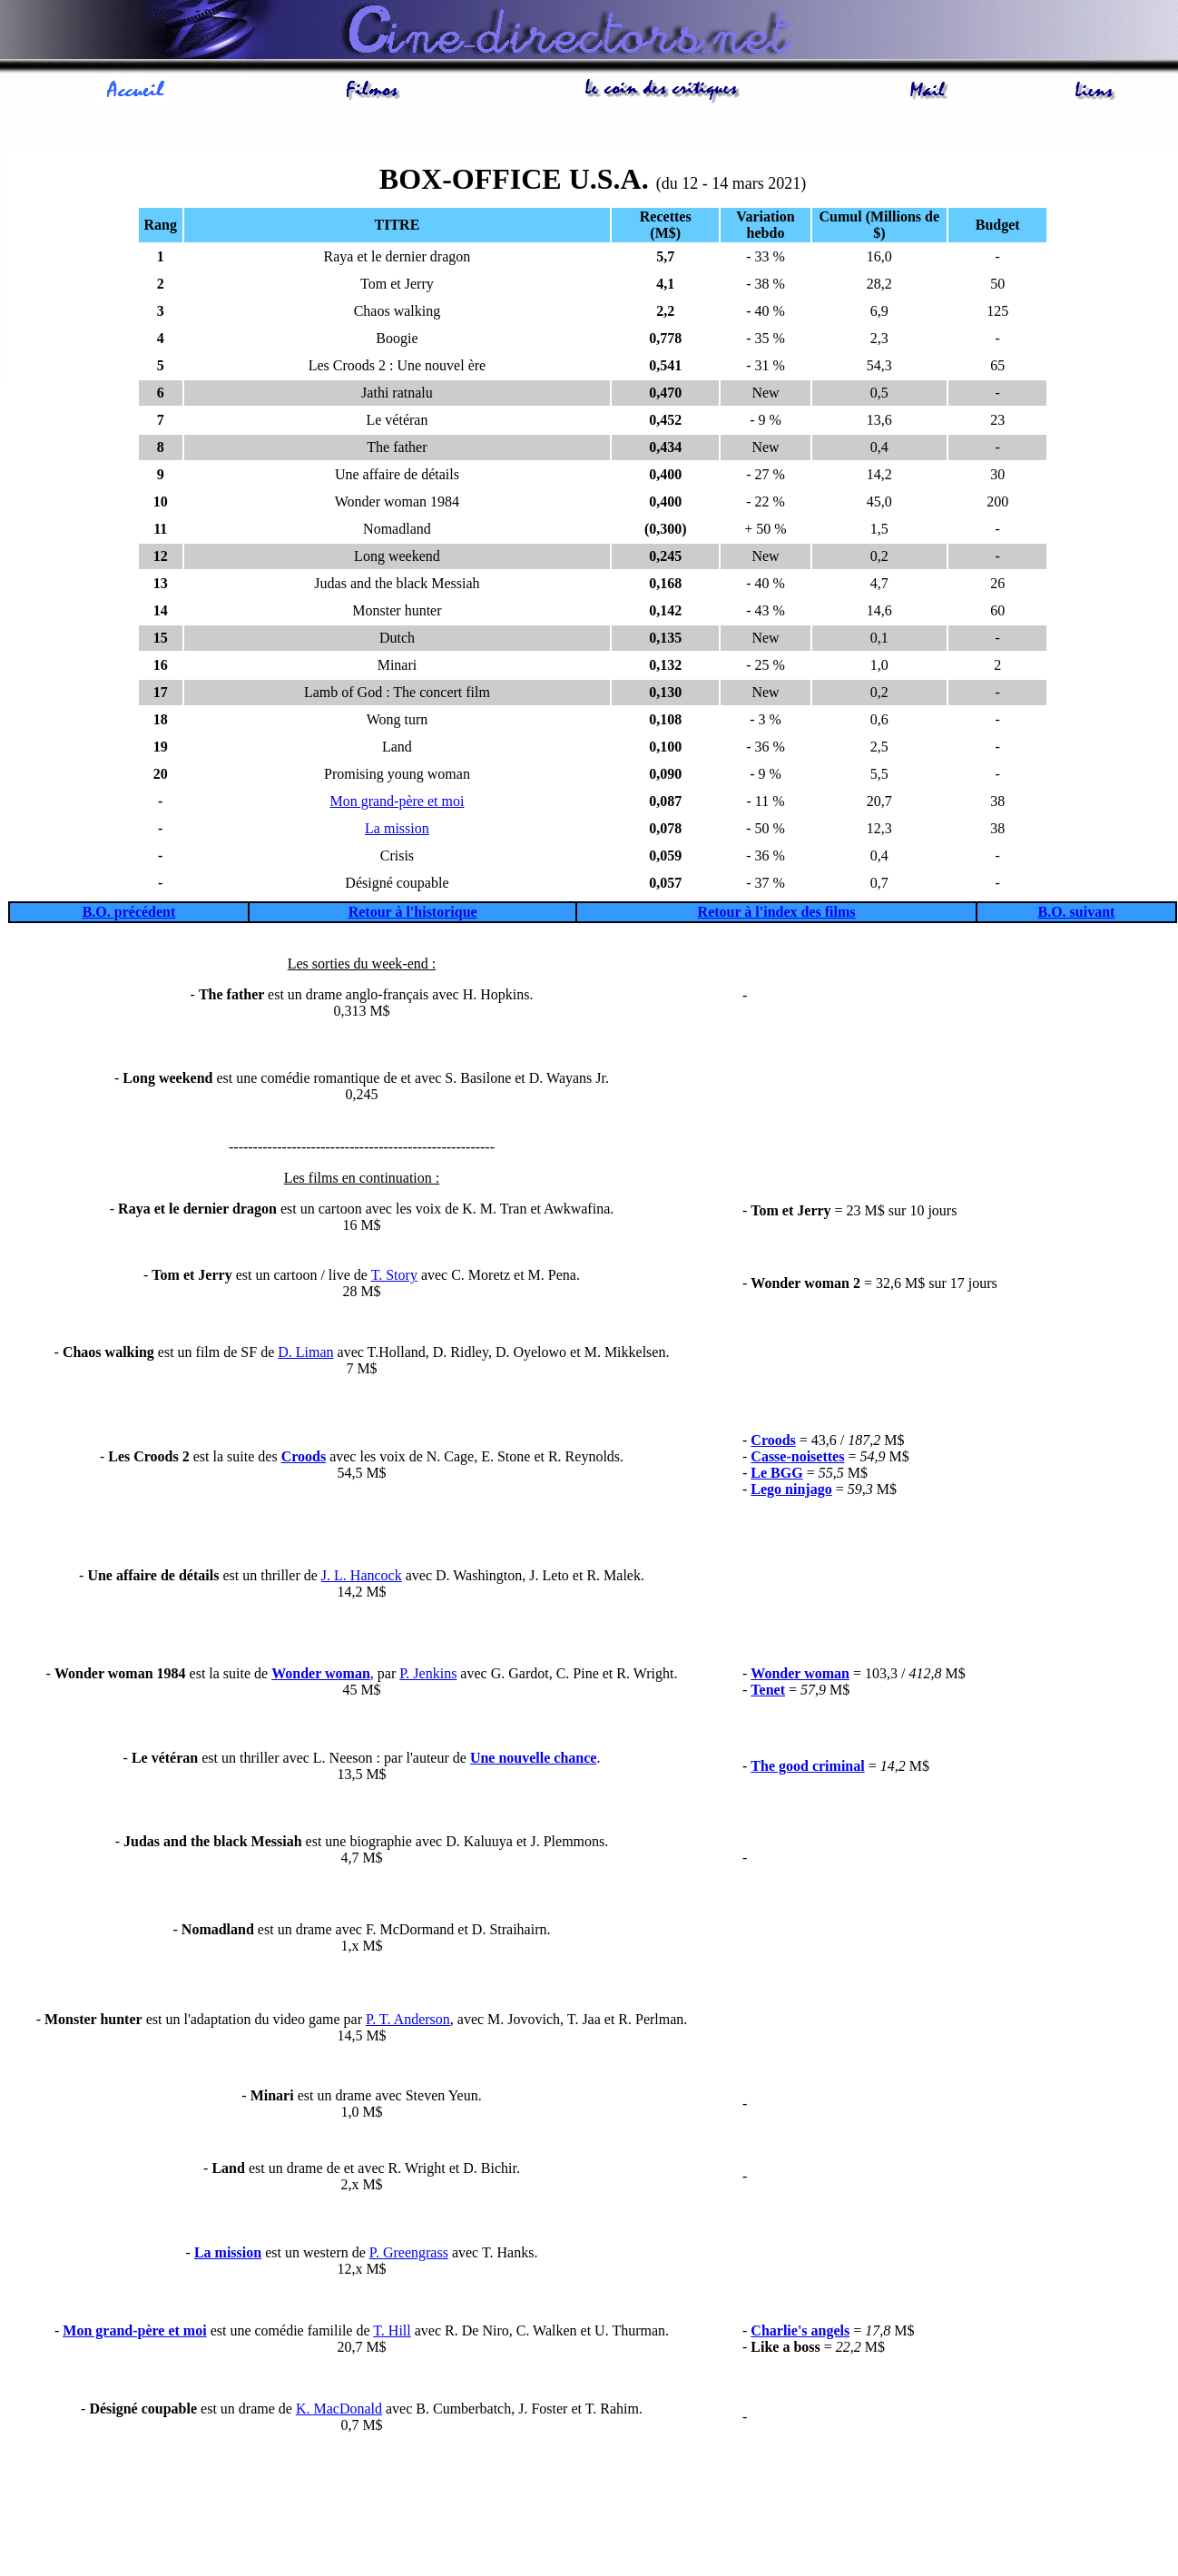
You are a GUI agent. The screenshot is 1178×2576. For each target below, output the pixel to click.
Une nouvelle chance (533, 1760)
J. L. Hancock (361, 1578)
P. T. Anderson (408, 2022)
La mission (397, 831)
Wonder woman (320, 1676)
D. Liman (305, 1354)
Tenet (768, 1692)
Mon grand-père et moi (396, 803)
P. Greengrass (408, 2255)
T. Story (394, 1277)
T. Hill (391, 2333)
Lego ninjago (791, 1491)
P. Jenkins (427, 1676)
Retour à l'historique (412, 914)
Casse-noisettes (797, 1459)
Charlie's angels (800, 2333)
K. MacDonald (339, 2411)
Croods (304, 1459)
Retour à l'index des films (777, 914)
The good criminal (807, 1768)
